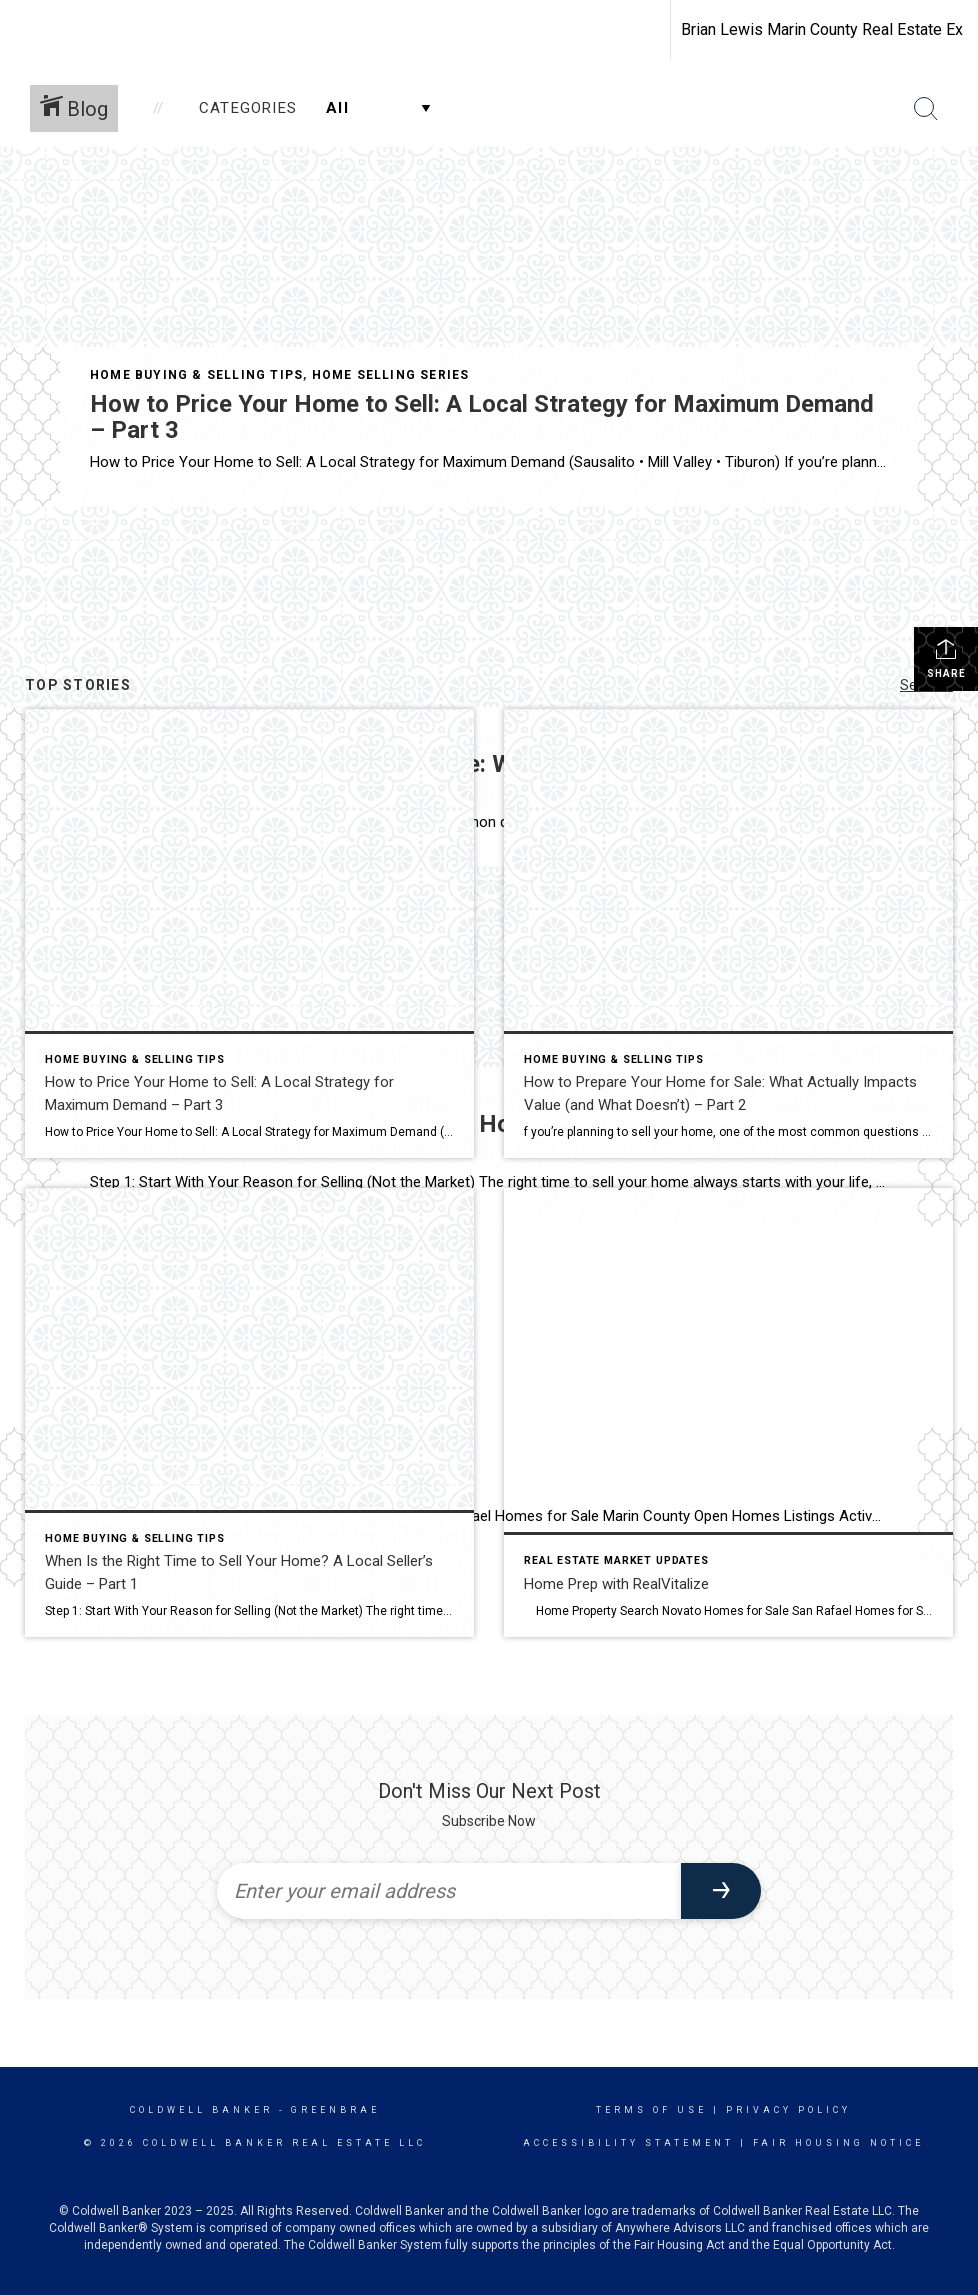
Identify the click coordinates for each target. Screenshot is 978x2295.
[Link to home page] (25, 30)
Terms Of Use (651, 2110)
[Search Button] (926, 109)
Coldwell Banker (201, 2110)
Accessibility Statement (628, 2143)
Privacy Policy (788, 2110)
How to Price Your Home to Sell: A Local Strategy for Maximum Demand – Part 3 (482, 417)
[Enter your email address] (449, 1891)
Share (946, 658)
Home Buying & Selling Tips (196, 375)
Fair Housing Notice (838, 2143)
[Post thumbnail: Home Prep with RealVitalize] (728, 1412)
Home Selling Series (391, 375)
